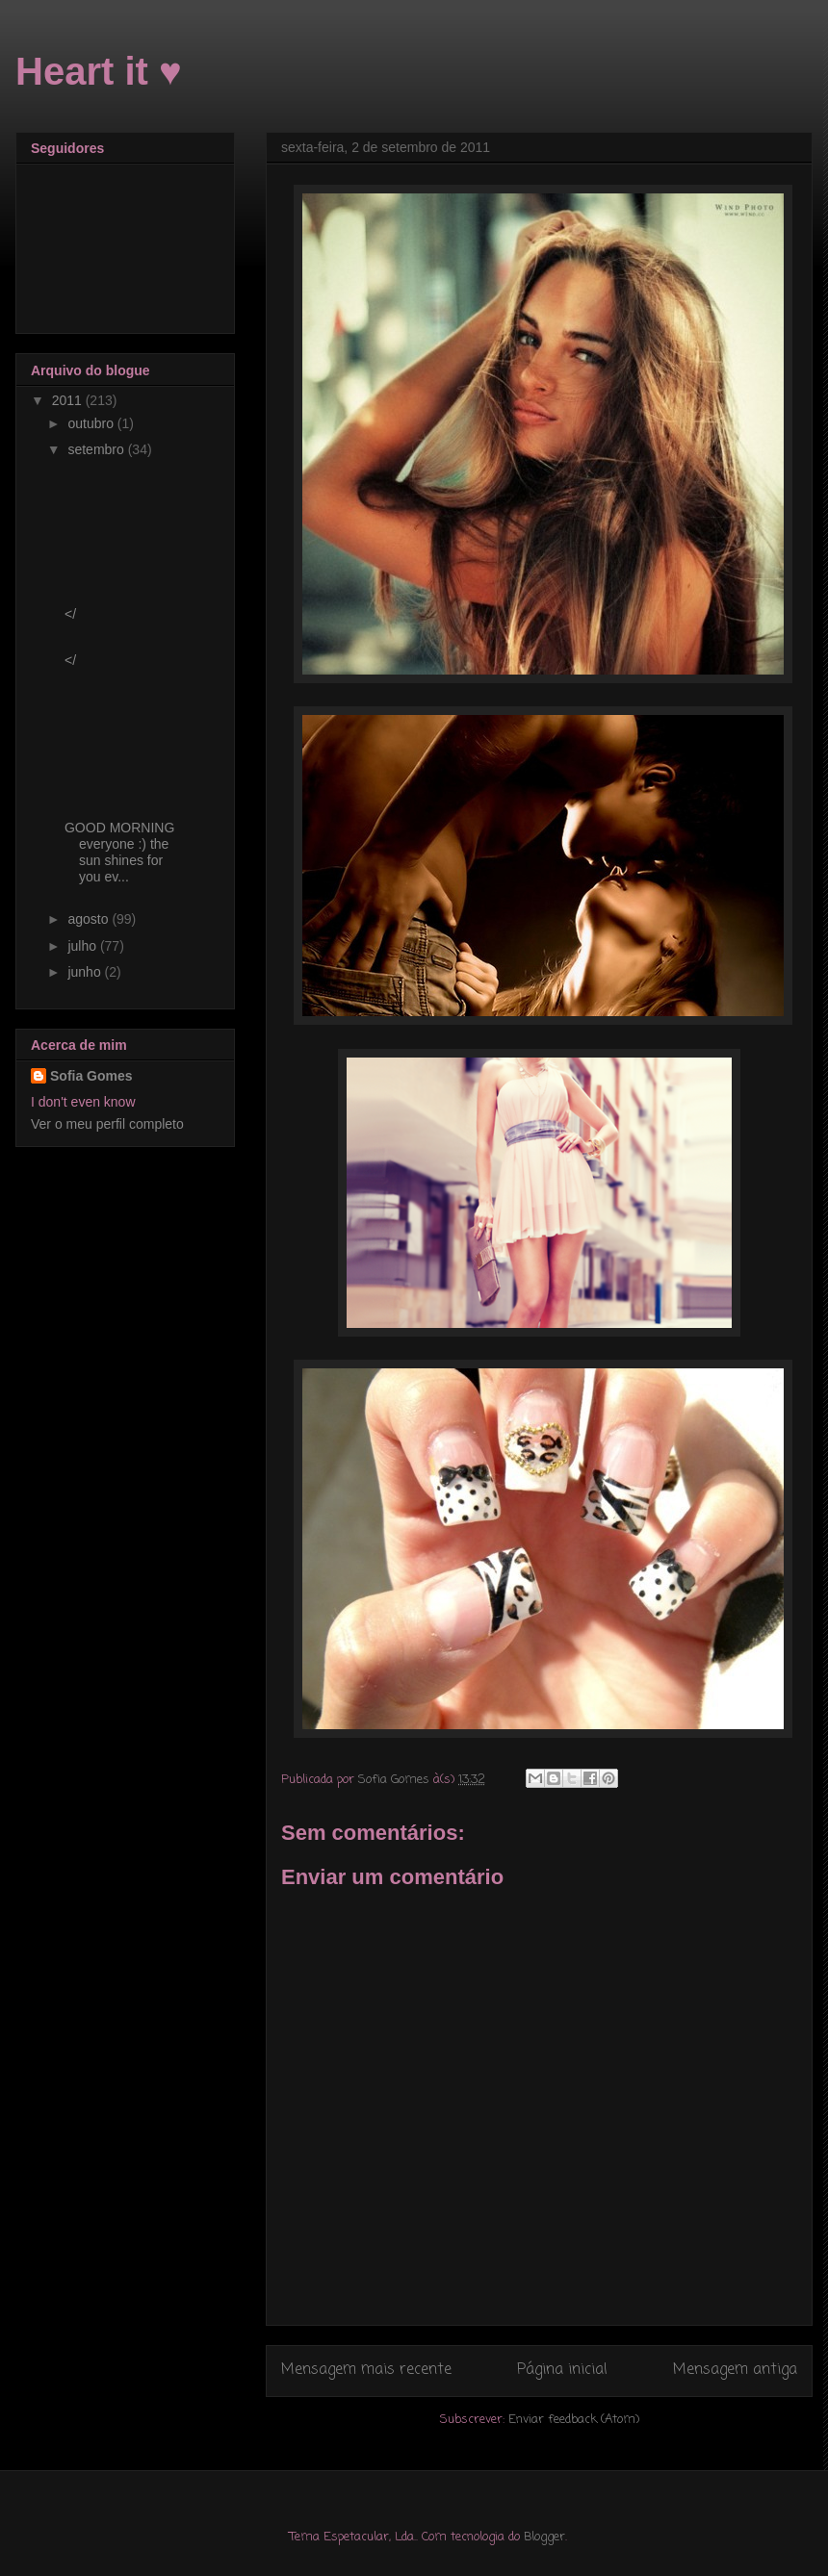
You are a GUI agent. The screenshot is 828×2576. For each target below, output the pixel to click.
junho (85, 972)
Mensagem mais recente (366, 2370)
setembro (97, 449)
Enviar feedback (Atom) (573, 2419)
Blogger (544, 2537)
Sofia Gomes (91, 1076)
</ (70, 614)
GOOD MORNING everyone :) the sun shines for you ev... (119, 851)
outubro (91, 423)
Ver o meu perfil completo (107, 1124)
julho (83, 946)
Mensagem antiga (735, 2370)
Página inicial (562, 2370)
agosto (89, 919)
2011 (69, 400)
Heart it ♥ (98, 71)
